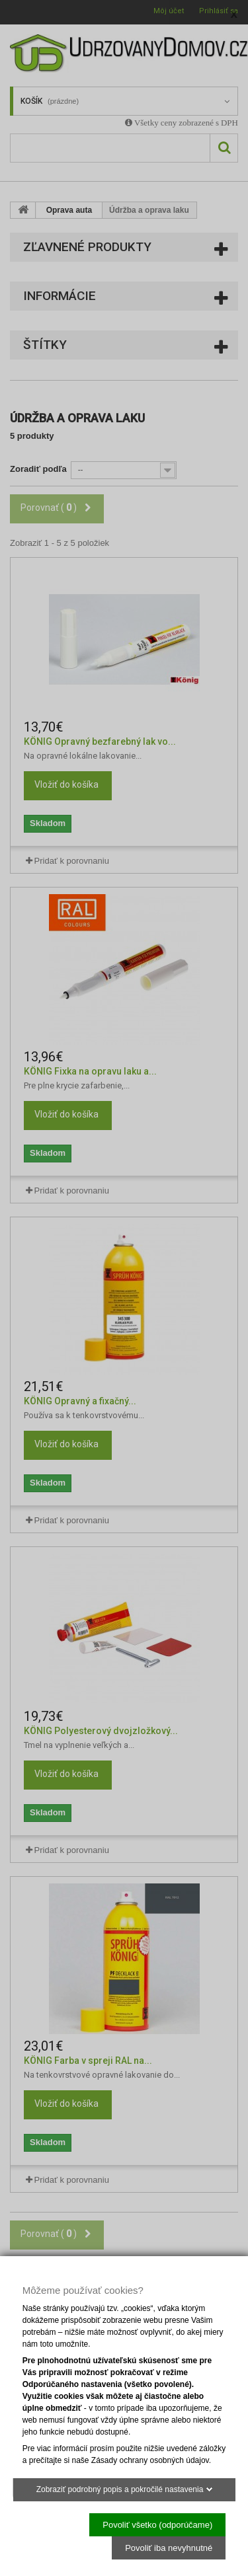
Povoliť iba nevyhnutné (168, 2547)
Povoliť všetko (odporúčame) (157, 2524)
